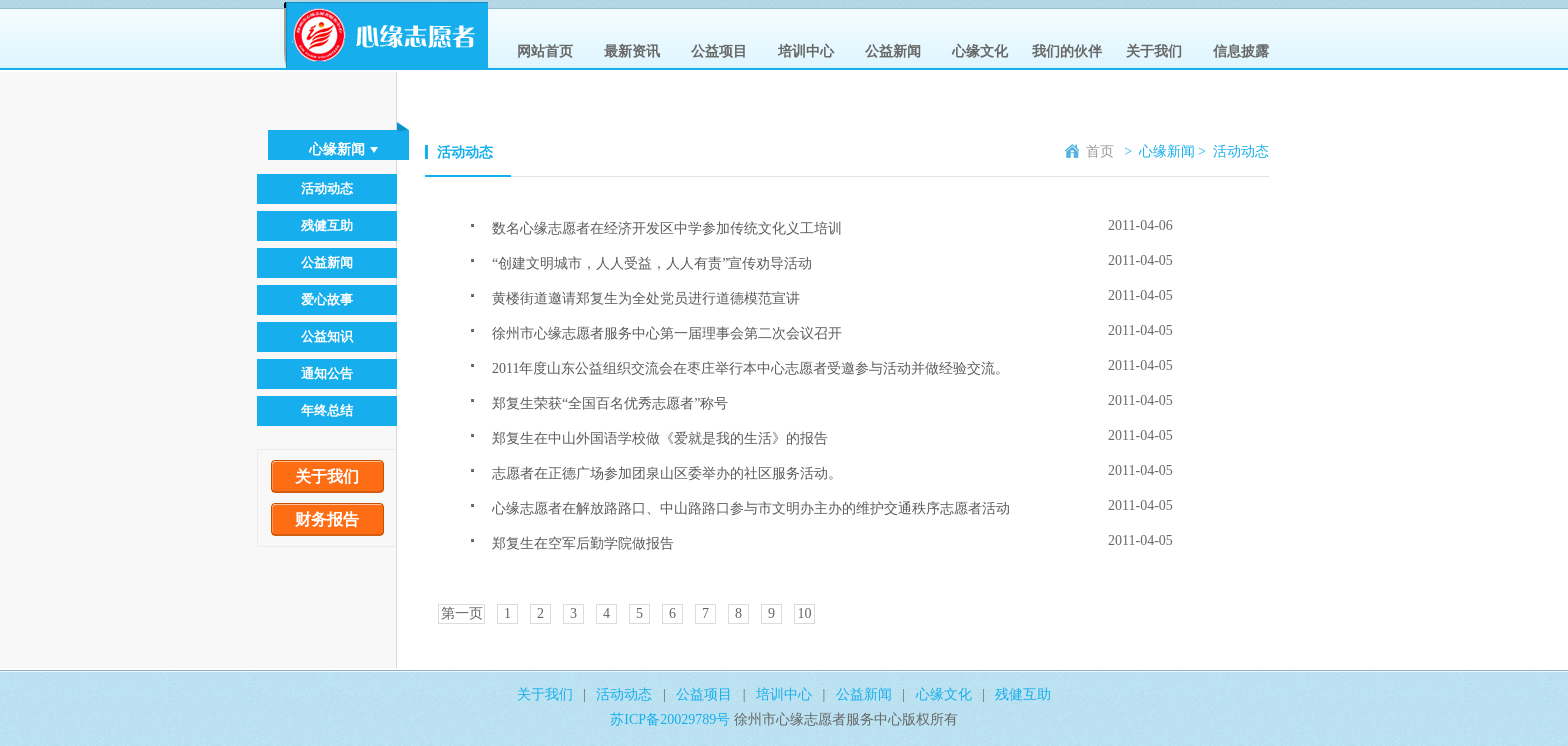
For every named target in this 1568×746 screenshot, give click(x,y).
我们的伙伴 (1067, 51)
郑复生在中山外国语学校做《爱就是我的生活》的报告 (660, 438)
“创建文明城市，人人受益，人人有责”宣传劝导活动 (652, 263)
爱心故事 (327, 299)
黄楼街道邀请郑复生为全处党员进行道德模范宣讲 (646, 298)
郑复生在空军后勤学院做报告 (583, 543)
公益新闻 (893, 51)
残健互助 (327, 225)
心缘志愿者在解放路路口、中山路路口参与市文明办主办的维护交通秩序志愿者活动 (751, 508)
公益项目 (719, 51)
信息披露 (1241, 51)
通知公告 (327, 373)
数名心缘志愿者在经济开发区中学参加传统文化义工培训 (667, 228)
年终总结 (327, 410)
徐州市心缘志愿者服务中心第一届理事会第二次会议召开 (667, 333)
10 (805, 613)
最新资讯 (632, 51)
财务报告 (327, 519)
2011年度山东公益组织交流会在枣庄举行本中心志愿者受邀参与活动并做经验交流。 (750, 368)
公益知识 (327, 336)
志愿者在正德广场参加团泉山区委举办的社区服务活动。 (667, 473)
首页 (1089, 151)
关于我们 (1154, 51)
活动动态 (327, 188)
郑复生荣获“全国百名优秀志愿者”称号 (610, 403)
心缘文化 (980, 51)
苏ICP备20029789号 (671, 719)
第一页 (462, 613)
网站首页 (545, 51)
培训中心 (806, 51)
